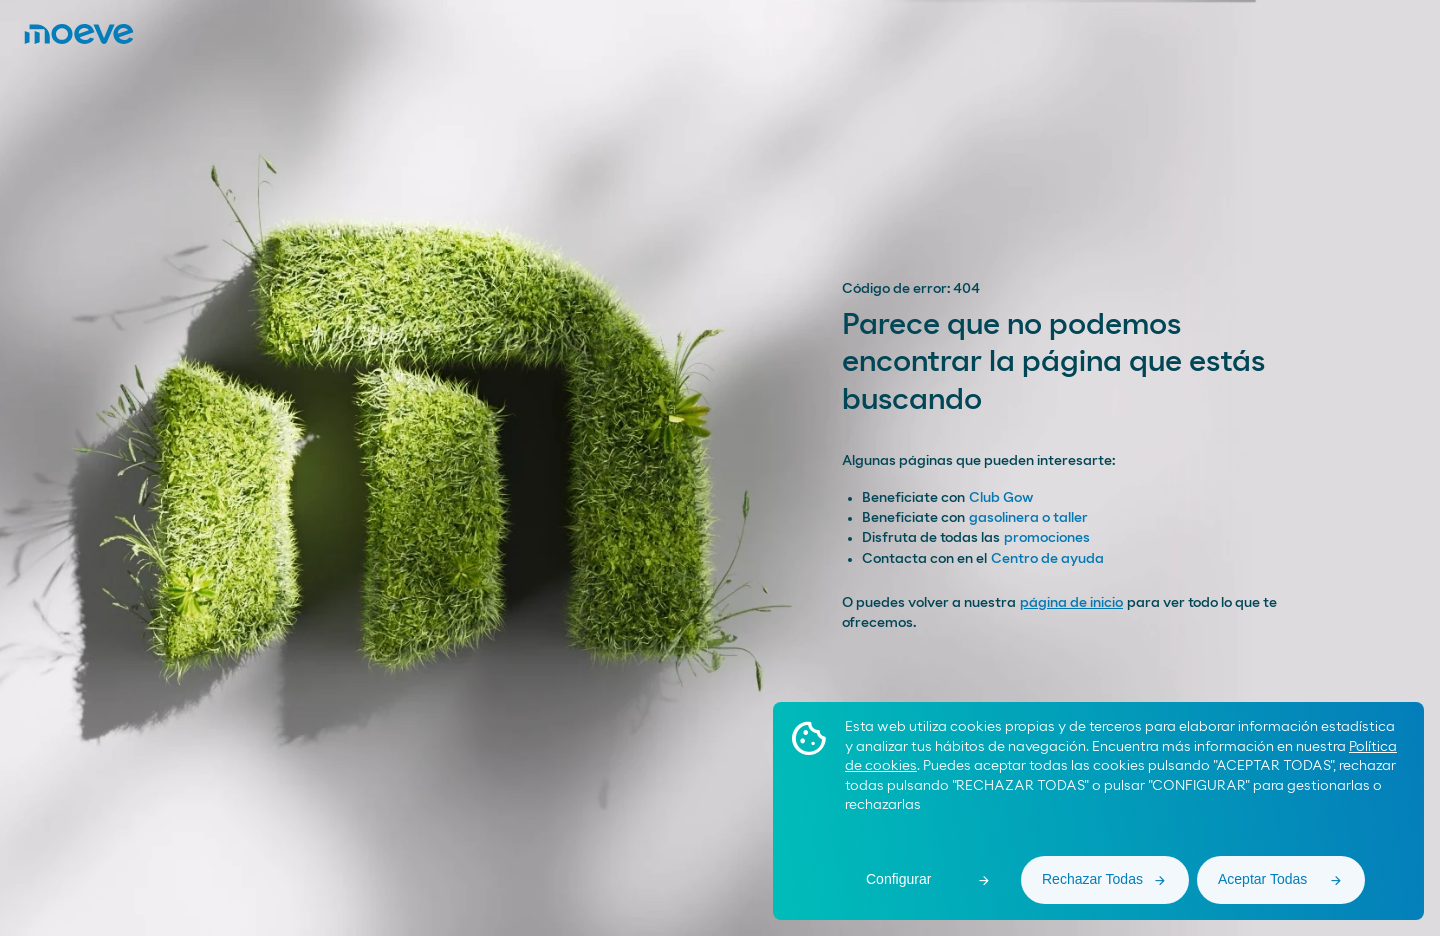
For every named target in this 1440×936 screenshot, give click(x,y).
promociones (1047, 538)
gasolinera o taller (1028, 518)
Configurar (898, 879)
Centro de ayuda (1047, 559)
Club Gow (1001, 498)
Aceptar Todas (1262, 879)
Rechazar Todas (1092, 879)
